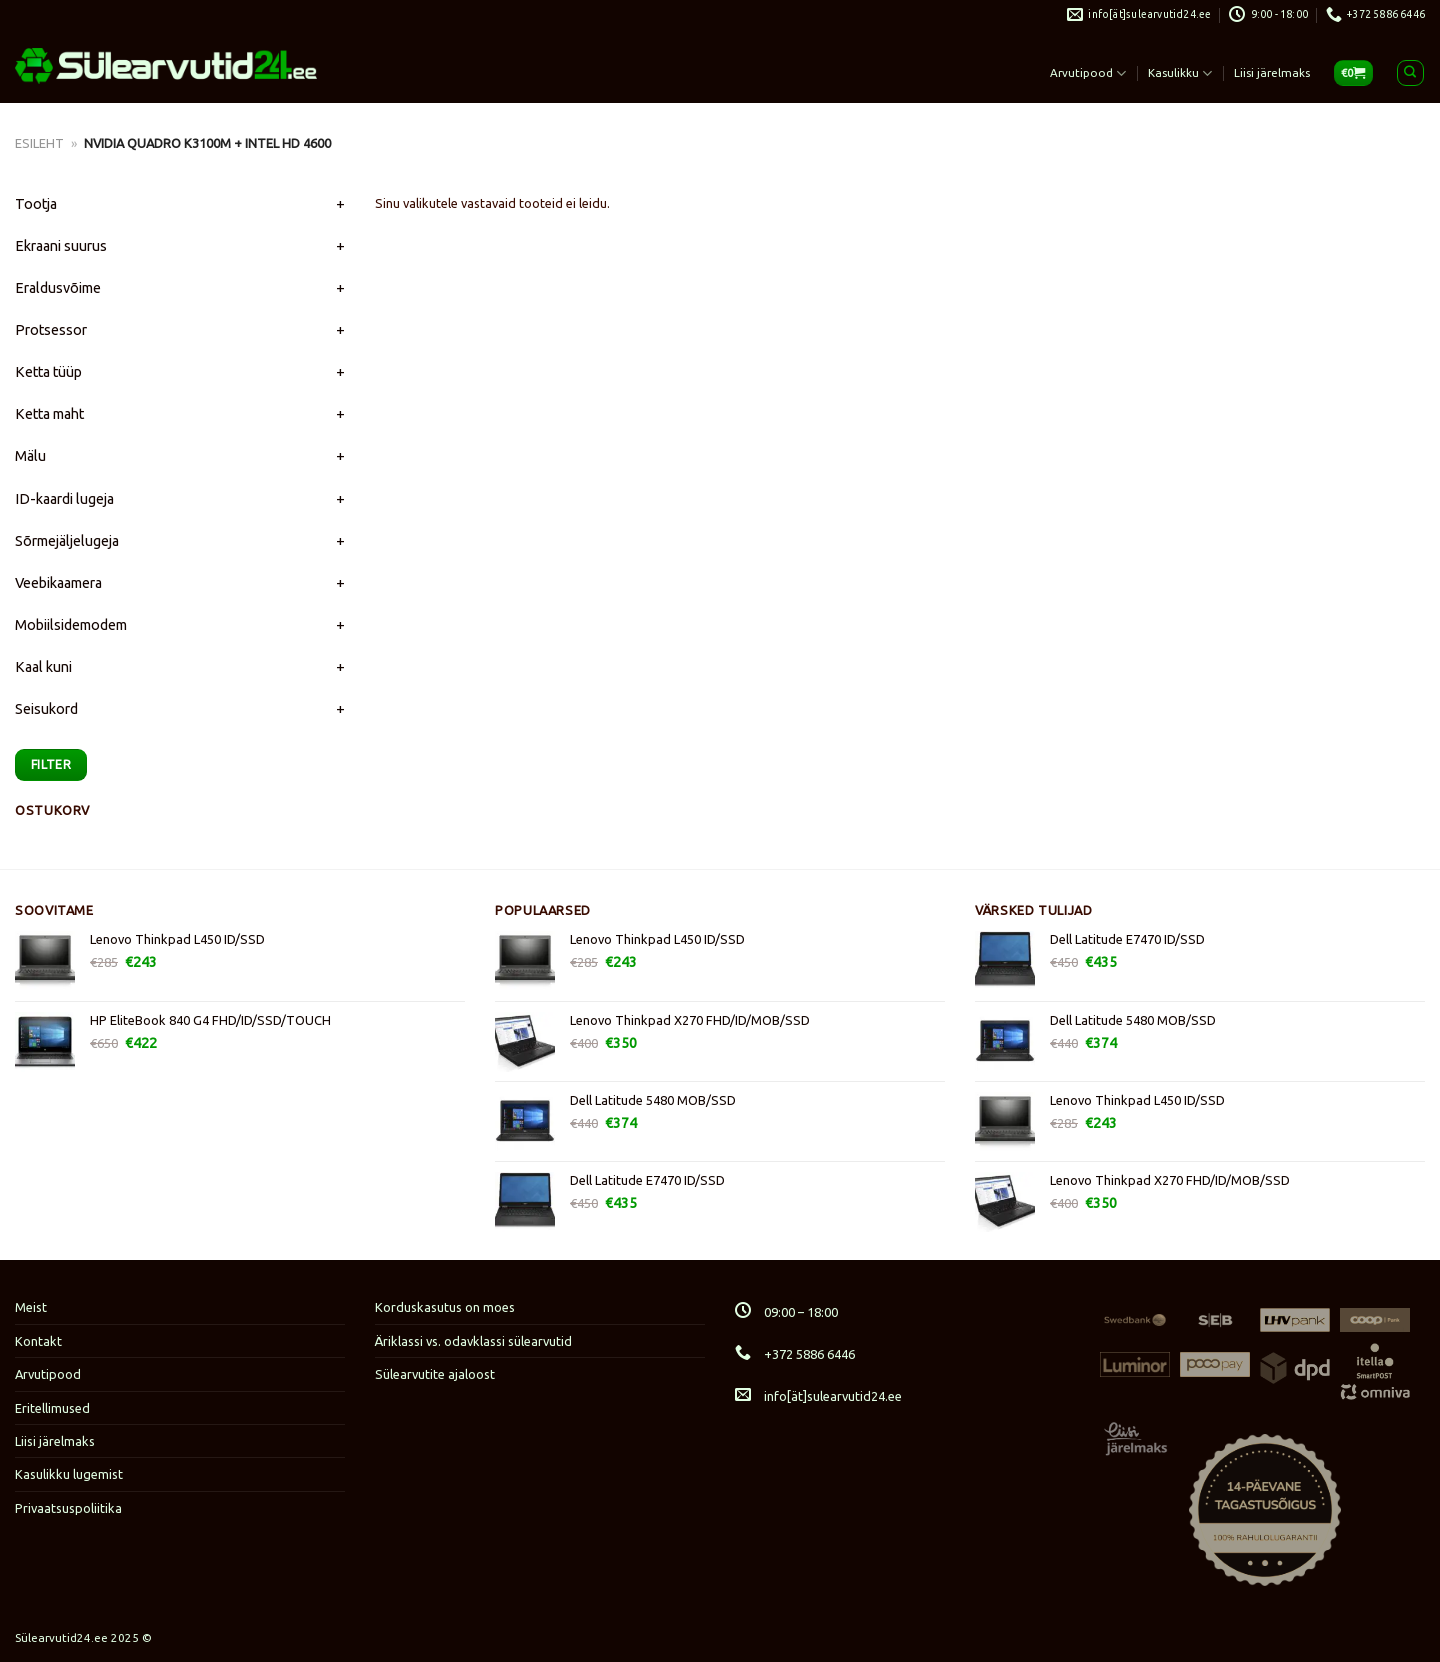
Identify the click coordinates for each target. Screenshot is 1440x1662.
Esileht (39, 143)
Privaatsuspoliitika (68, 1508)
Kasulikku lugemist (69, 1474)
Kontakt (38, 1341)
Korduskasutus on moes (445, 1307)
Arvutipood (1088, 73)
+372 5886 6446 (795, 1354)
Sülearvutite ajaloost (435, 1374)
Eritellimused (52, 1408)
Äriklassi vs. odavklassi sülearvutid (473, 1341)
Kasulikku (1180, 73)
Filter (51, 764)
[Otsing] (1410, 73)
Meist (31, 1307)
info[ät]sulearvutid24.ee (818, 1396)
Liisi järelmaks (1272, 72)
